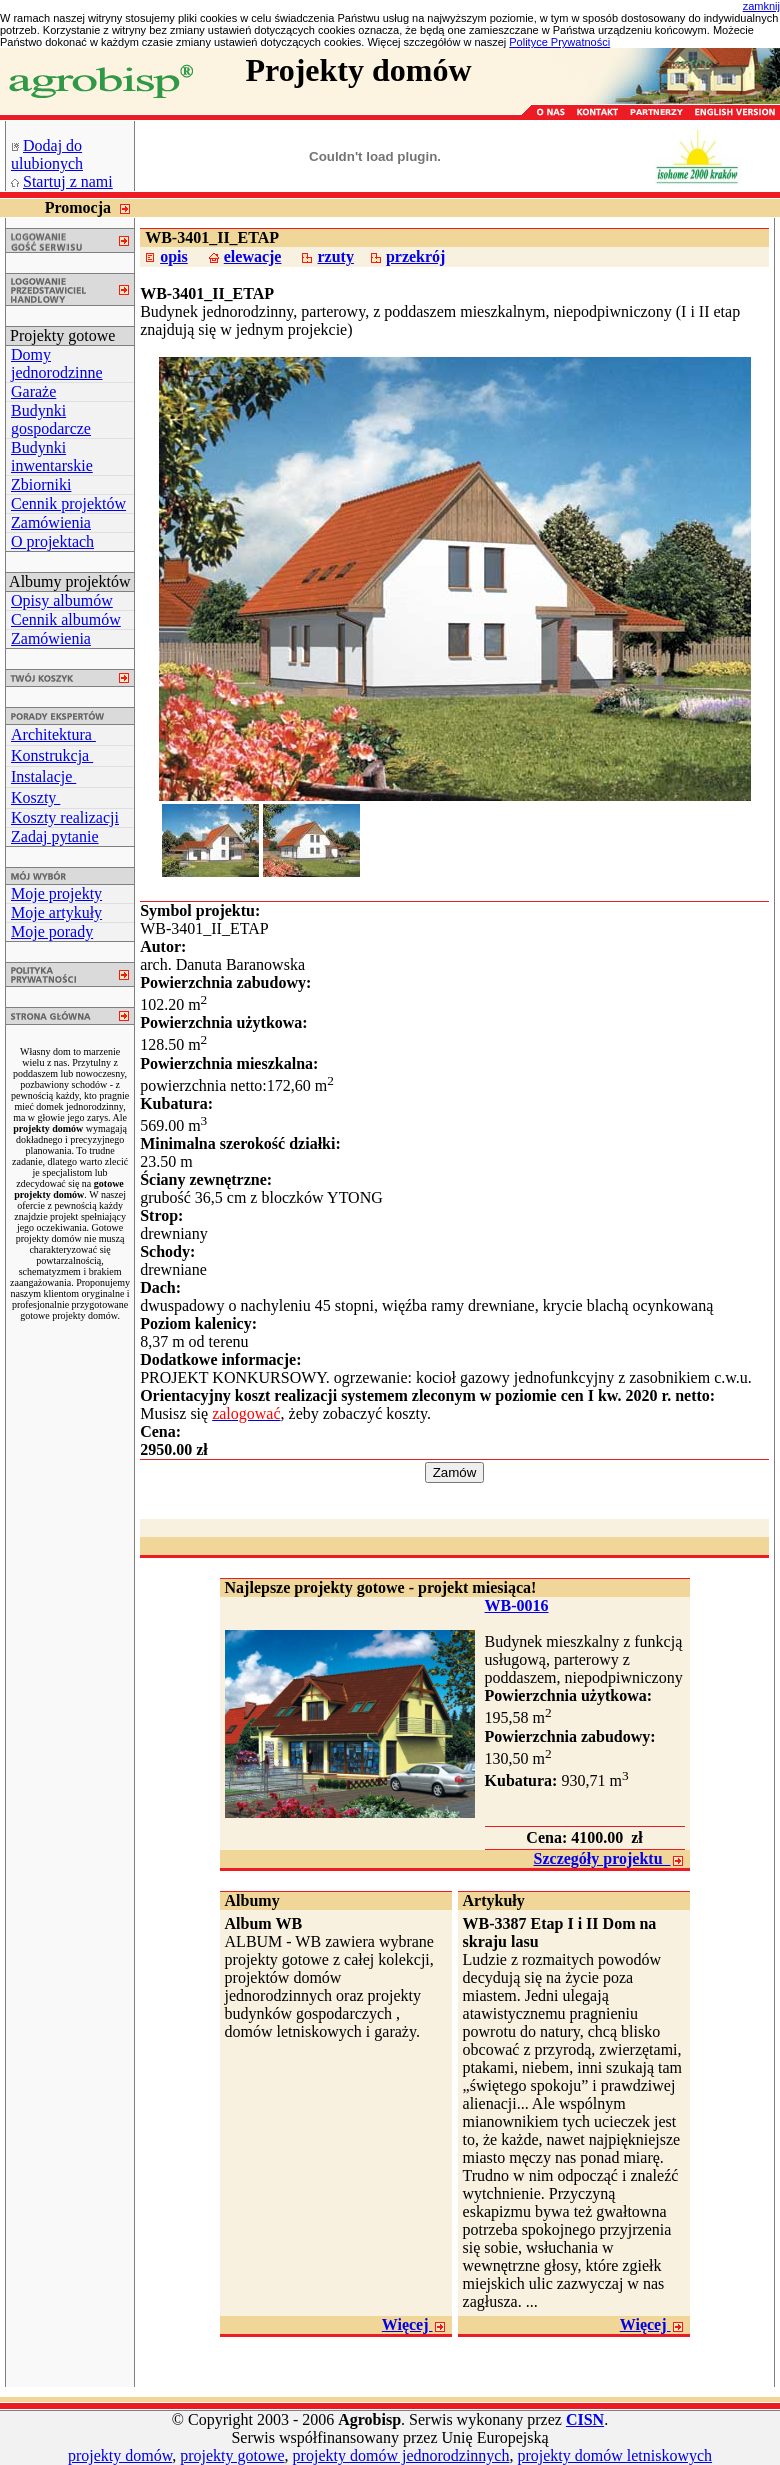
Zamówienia (51, 522)
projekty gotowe (232, 2455)
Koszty (35, 797)
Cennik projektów (68, 503)
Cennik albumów (66, 619)
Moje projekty (56, 893)
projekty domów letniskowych (614, 2455)
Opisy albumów (62, 600)
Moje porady (52, 931)
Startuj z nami (68, 181)
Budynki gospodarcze (51, 419)
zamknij (761, 6)
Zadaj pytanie (55, 836)
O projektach (52, 541)
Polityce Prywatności (559, 42)
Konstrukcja (52, 755)
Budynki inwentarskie (52, 456)
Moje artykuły (56, 912)
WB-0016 (517, 1605)
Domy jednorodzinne (57, 363)
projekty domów (120, 2455)
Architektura (53, 734)
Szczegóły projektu (609, 1858)
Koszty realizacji (65, 817)
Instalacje (43, 776)
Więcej (414, 2324)
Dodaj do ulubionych (47, 154)
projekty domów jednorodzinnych (401, 2455)
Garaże (33, 391)
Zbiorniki (41, 484)
